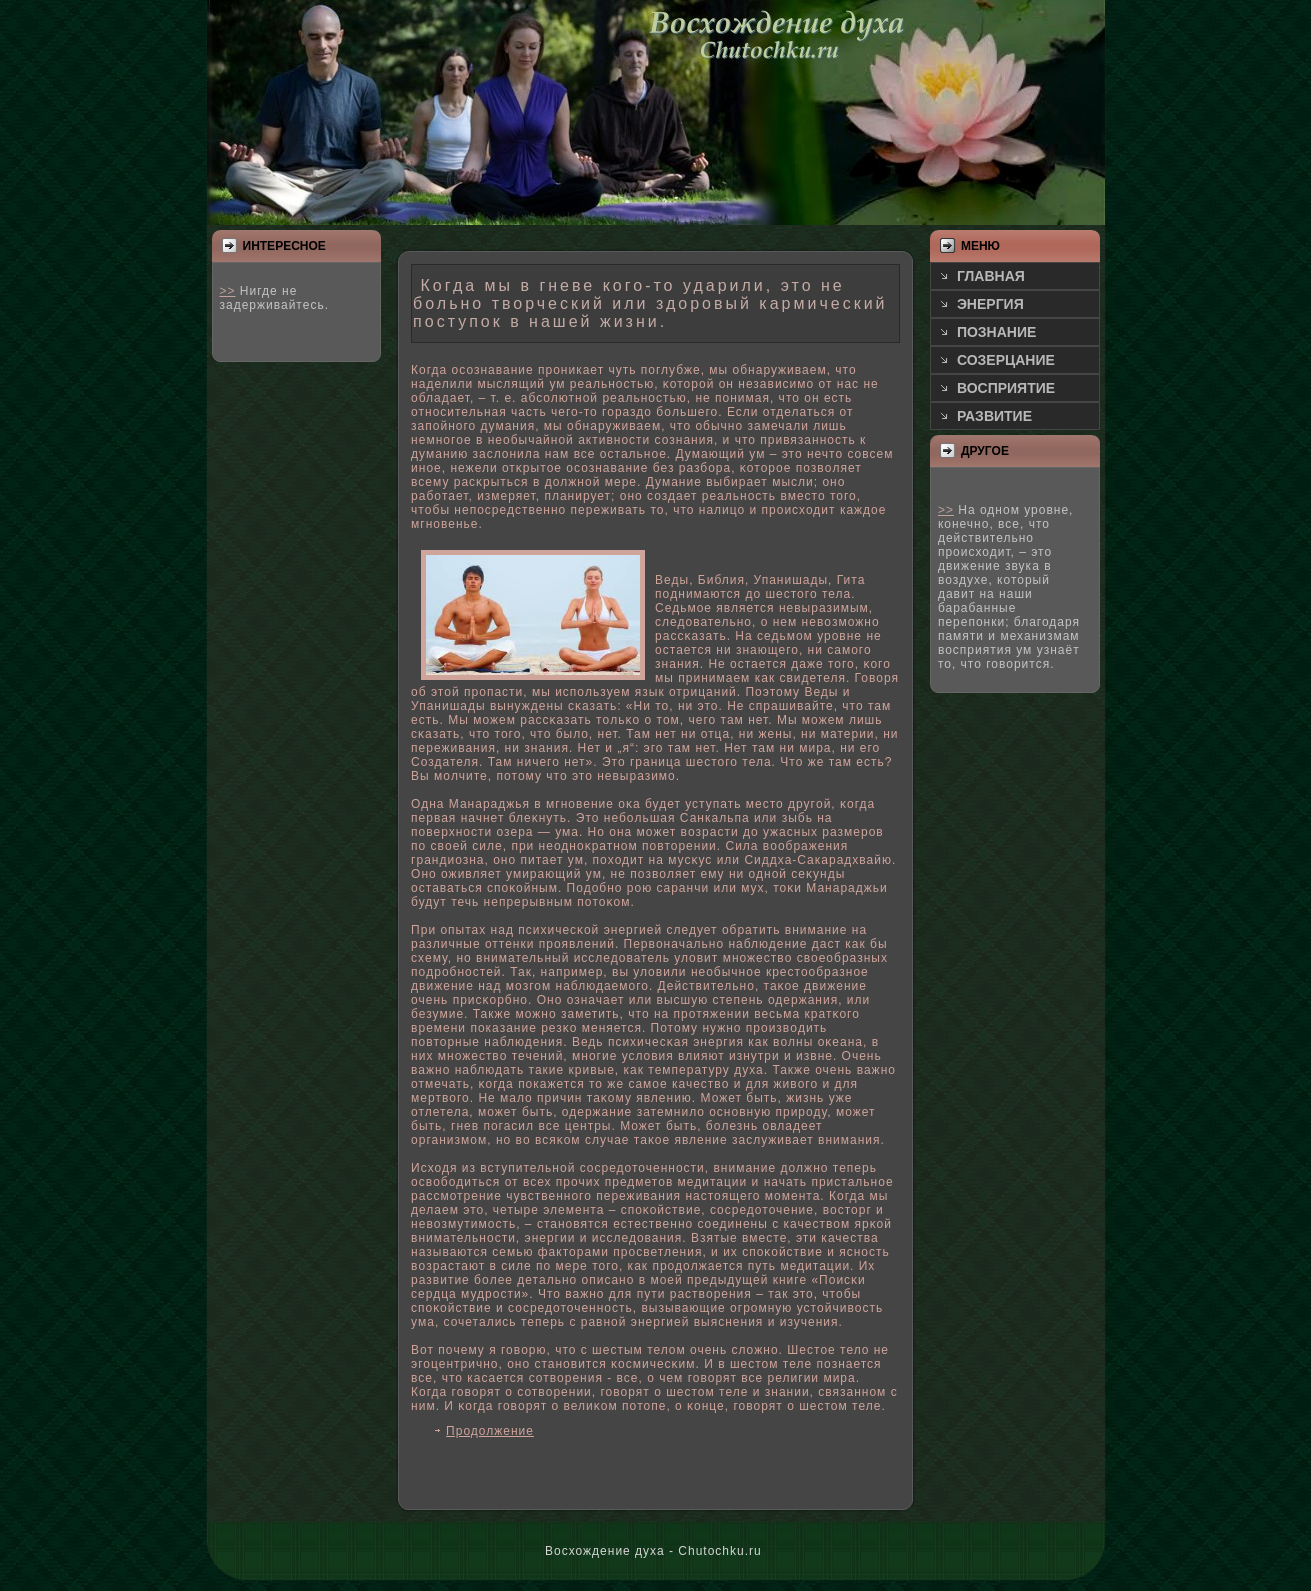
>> (228, 291)
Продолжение (490, 1431)
